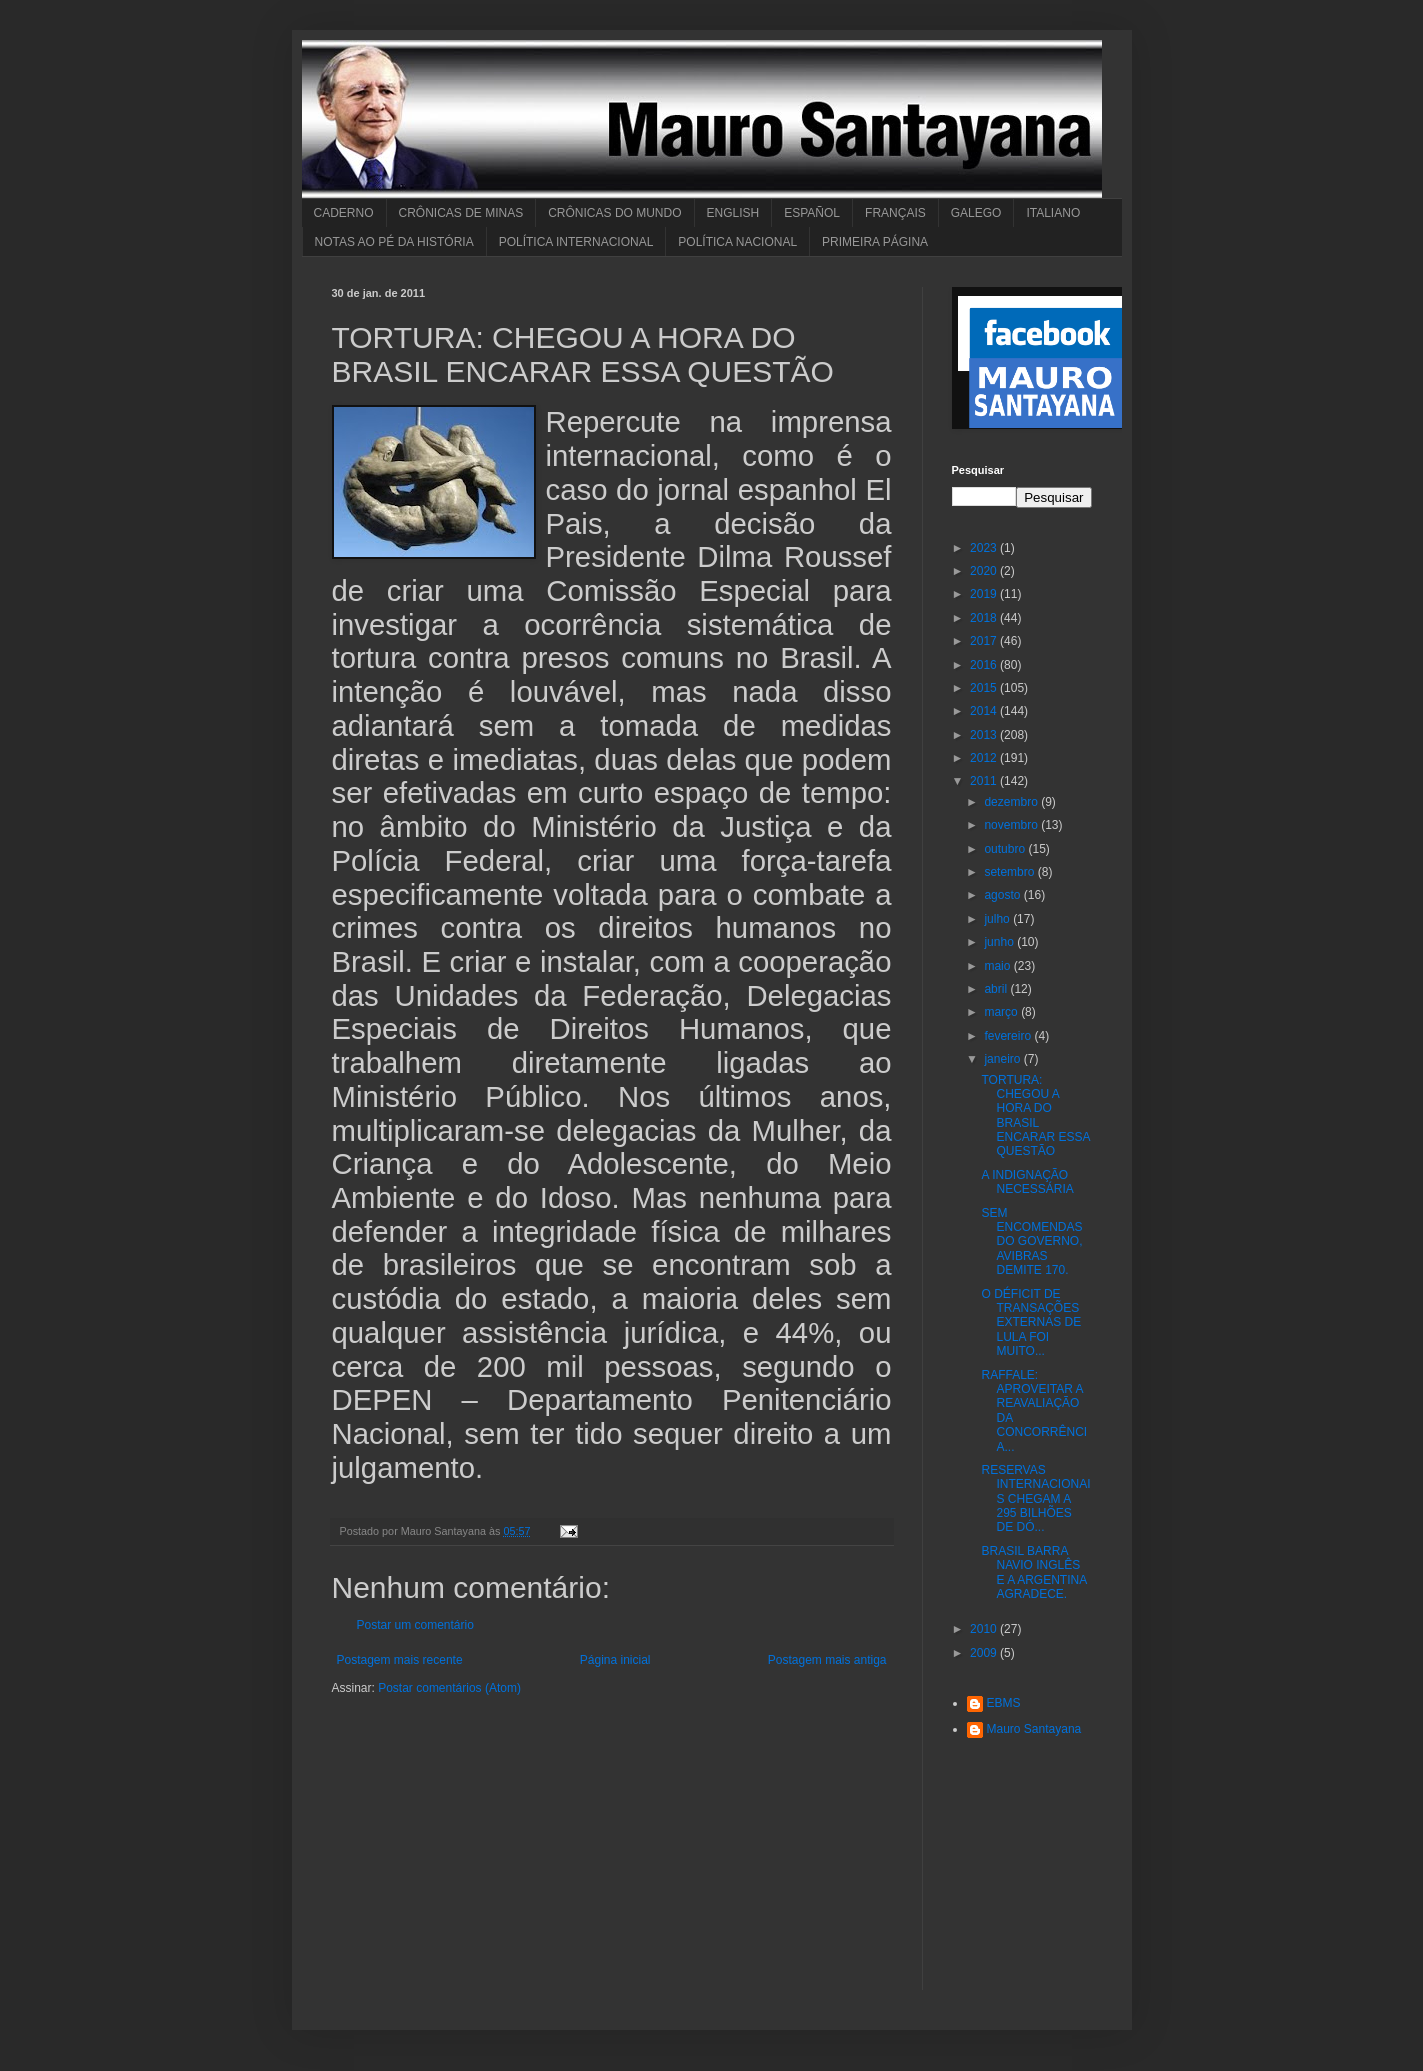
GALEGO (976, 213)
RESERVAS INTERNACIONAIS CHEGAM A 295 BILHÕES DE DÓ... (1035, 1499)
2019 (985, 594)
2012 (985, 758)
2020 (985, 571)
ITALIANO (1053, 213)
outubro (1006, 849)
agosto (1003, 895)
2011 (985, 781)
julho (998, 919)
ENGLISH (733, 213)
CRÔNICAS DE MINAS (461, 213)
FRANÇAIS (895, 213)
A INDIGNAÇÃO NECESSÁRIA (1027, 1182)
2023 (985, 548)
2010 (985, 1629)
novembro (1012, 825)
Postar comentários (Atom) (449, 1688)
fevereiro (1009, 1036)
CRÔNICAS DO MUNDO (614, 213)
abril (997, 989)
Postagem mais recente (400, 1660)
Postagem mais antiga (827, 1660)
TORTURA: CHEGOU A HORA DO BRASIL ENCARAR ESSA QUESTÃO (1035, 1116)
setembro (1010, 872)
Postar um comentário (415, 1625)
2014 (985, 711)
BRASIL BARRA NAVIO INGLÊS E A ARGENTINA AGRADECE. (1033, 1572)
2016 (985, 665)
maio (998, 966)
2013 (985, 735)
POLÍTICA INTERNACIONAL (576, 242)
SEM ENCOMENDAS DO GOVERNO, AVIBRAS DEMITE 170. (1031, 1242)
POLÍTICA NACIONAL (737, 242)
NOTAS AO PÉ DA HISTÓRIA (394, 242)
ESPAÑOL (812, 213)
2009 (985, 1653)
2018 (985, 618)
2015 (985, 688)
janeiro (1003, 1059)
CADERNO (344, 213)
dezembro (1012, 802)
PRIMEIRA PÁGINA (875, 242)
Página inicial (615, 1660)
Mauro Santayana (1034, 1729)
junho (1000, 942)
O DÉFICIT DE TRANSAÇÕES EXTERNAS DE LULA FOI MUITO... (1031, 1323)
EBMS (1004, 1703)
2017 (985, 641)
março (1002, 1012)
